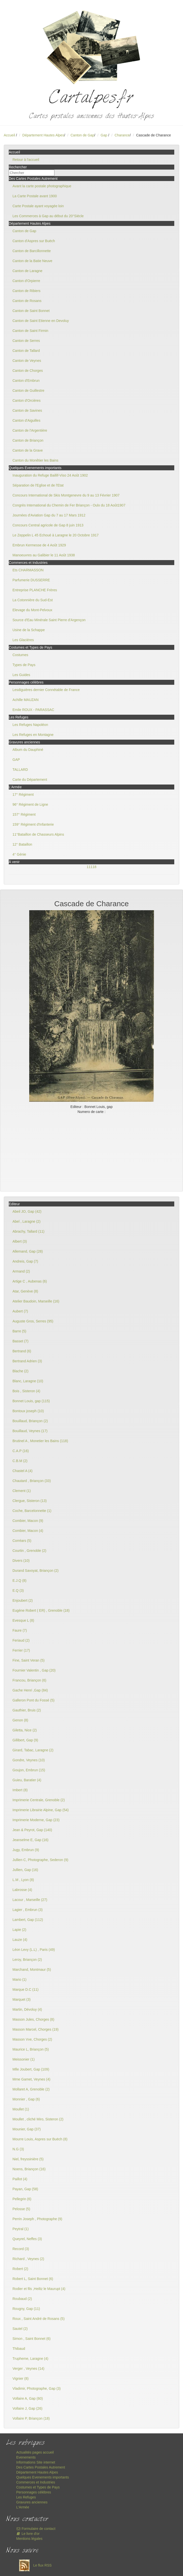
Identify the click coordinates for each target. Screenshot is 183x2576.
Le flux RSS (34, 2565)
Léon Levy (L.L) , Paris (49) (33, 1950)
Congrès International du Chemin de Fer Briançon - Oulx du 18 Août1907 (68, 505)
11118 (91, 867)
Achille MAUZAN (25, 700)
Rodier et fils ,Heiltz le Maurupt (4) (38, 2289)
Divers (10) (20, 1561)
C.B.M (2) (19, 1461)
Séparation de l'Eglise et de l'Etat (38, 485)
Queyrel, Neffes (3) (27, 2239)
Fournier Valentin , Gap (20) (34, 1670)
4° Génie (19, 854)
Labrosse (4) (22, 1890)
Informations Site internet (35, 2462)
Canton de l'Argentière (29, 430)
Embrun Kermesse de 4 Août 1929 (39, 545)
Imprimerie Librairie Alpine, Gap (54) (40, 1810)
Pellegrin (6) (21, 2199)
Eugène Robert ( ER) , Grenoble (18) (41, 1610)
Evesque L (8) (23, 1620)
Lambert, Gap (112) (27, 1920)
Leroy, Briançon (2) (27, 1960)
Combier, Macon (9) (27, 1521)
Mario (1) (19, 1980)
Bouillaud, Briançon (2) (30, 1421)
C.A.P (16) (20, 1451)
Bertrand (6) (21, 1351)
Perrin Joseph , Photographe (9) (37, 2219)
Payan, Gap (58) (25, 2189)
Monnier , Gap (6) (26, 2099)
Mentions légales (29, 2539)
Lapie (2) (19, 1930)
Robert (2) (20, 2269)
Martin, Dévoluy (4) (27, 2009)
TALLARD (20, 770)
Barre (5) (19, 1331)
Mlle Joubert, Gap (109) (30, 2069)
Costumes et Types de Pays (38, 2487)
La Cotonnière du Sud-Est (32, 600)
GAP (16, 760)
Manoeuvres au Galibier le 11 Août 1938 (43, 555)
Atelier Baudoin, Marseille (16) (35, 1301)
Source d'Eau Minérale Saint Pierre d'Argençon (49, 620)
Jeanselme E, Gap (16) (30, 1840)
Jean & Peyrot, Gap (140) (32, 1830)
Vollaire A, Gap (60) (27, 2398)
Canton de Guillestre (28, 391)
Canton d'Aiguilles (26, 420)
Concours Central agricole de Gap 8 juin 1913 (47, 525)
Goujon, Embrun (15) (28, 1770)
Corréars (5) (21, 1541)
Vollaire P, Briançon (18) (31, 2418)
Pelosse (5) (21, 2209)
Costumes (20, 655)
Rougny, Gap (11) (26, 2309)
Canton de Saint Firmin (30, 331)
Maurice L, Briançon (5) (30, 2049)
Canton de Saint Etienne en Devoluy (40, 321)
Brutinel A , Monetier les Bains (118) (40, 1441)
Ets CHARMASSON (27, 570)
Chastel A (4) (22, 1471)
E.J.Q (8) (19, 1581)
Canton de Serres (26, 341)
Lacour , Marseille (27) (29, 1900)
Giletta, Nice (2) (24, 1730)
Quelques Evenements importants (42, 2477)
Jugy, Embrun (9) (25, 1850)
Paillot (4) (19, 2179)
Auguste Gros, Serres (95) (32, 1321)
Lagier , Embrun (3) (27, 1910)
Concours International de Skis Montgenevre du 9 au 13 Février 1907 (66, 495)
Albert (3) (19, 1241)
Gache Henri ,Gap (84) (30, 1690)
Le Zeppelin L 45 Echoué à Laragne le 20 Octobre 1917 (55, 535)
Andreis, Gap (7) (25, 1261)
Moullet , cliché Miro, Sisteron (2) (37, 2119)
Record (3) (20, 2249)
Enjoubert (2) (22, 1600)
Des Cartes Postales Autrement (40, 2467)
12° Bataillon (22, 844)
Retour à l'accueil (25, 160)
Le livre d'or (27, 2534)
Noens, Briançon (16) (28, 2169)
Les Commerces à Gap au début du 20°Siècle (48, 216)
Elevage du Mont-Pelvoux (32, 610)
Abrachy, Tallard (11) (28, 1231)
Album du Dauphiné (27, 750)
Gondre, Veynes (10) (28, 1760)
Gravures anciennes (31, 2502)
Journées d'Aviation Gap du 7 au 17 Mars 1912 (48, 515)
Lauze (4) (19, 1940)
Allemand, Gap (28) (27, 1251)
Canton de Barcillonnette (31, 251)
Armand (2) (21, 1271)
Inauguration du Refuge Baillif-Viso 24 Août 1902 (50, 475)
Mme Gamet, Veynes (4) (31, 2079)
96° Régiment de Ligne (30, 804)
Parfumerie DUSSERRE (31, 580)
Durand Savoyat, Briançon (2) (35, 1571)
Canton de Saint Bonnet (31, 311)
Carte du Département (29, 780)
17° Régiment (23, 794)
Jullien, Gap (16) (25, 1870)
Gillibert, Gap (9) (25, 1740)
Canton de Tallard (26, 351)
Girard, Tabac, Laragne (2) (32, 1750)
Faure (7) (19, 1630)
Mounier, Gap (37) (26, 2129)
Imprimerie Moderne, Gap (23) (35, 1820)
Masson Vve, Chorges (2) (32, 2039)
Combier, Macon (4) (27, 1531)
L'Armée (22, 2507)
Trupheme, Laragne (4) (30, 2359)
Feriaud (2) (20, 1640)
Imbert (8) (20, 1790)
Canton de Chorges (27, 371)
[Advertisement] (91, 1152)
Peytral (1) (20, 2229)
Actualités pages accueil (35, 2452)
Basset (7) (20, 1341)
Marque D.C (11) (25, 1989)
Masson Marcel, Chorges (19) (35, 2029)
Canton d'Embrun (26, 381)
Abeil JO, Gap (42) (26, 1211)
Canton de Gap (82, 135)
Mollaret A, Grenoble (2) (31, 2089)
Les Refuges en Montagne (32, 735)
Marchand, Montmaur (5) (31, 1970)
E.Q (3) (18, 1590)
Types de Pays (23, 665)
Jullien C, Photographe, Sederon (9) (40, 1860)
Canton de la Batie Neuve (32, 261)
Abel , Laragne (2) (26, 1221)
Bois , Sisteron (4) (26, 1391)
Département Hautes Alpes (43, 135)
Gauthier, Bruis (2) (26, 1710)
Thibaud (18, 2349)
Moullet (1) (20, 2109)
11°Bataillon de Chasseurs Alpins (38, 834)
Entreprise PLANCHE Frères (34, 590)
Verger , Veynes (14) (28, 2369)
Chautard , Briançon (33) (31, 1481)
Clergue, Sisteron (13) (29, 1501)
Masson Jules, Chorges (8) (33, 2019)
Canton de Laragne (27, 271)
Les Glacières (23, 640)
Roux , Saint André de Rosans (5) (38, 2319)
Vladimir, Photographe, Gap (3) (36, 2388)
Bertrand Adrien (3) (27, 1361)
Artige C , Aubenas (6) (29, 1281)
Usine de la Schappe (28, 630)
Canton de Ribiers (26, 291)
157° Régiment (24, 814)
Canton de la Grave (27, 450)
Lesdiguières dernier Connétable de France (46, 690)
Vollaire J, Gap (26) (27, 2408)
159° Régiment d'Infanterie (33, 824)
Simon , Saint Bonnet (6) (31, 2339)
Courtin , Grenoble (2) (29, 1551)
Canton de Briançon (27, 440)
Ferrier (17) (21, 1650)
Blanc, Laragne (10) (27, 1381)
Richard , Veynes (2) (28, 2259)
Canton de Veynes (26, 361)
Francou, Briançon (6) (29, 1680)
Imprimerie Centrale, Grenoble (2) (38, 1800)
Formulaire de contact (35, 2529)
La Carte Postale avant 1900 (34, 196)
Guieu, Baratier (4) (26, 1780)
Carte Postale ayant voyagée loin (38, 206)
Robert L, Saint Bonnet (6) (32, 2279)
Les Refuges (26, 2497)
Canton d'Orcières (26, 400)
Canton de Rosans (26, 301)
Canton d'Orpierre (26, 281)
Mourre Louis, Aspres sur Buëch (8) (39, 2139)
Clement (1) (21, 1491)
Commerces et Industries (35, 2482)
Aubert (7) (20, 1311)
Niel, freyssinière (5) (27, 2159)
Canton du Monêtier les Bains (35, 460)
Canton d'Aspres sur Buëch (33, 241)
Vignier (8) (20, 2378)
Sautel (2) (20, 2329)
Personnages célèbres (33, 2492)
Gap (104, 135)
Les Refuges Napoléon (30, 725)
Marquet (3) (21, 1999)
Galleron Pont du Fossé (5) (33, 1700)
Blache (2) (20, 1371)
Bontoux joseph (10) (28, 1411)
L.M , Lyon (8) (23, 1880)
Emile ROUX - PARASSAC (33, 710)
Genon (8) (20, 1720)
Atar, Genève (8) (25, 1291)
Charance (122, 135)
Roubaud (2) (22, 2299)
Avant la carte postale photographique (41, 186)
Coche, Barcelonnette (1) (31, 1511)
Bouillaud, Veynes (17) (29, 1431)
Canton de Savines (27, 410)
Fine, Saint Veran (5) (28, 1660)
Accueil (9, 135)
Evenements (26, 2457)
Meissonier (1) (23, 2059)
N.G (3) (18, 2149)
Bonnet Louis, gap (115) (31, 1401)
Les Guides (21, 675)
